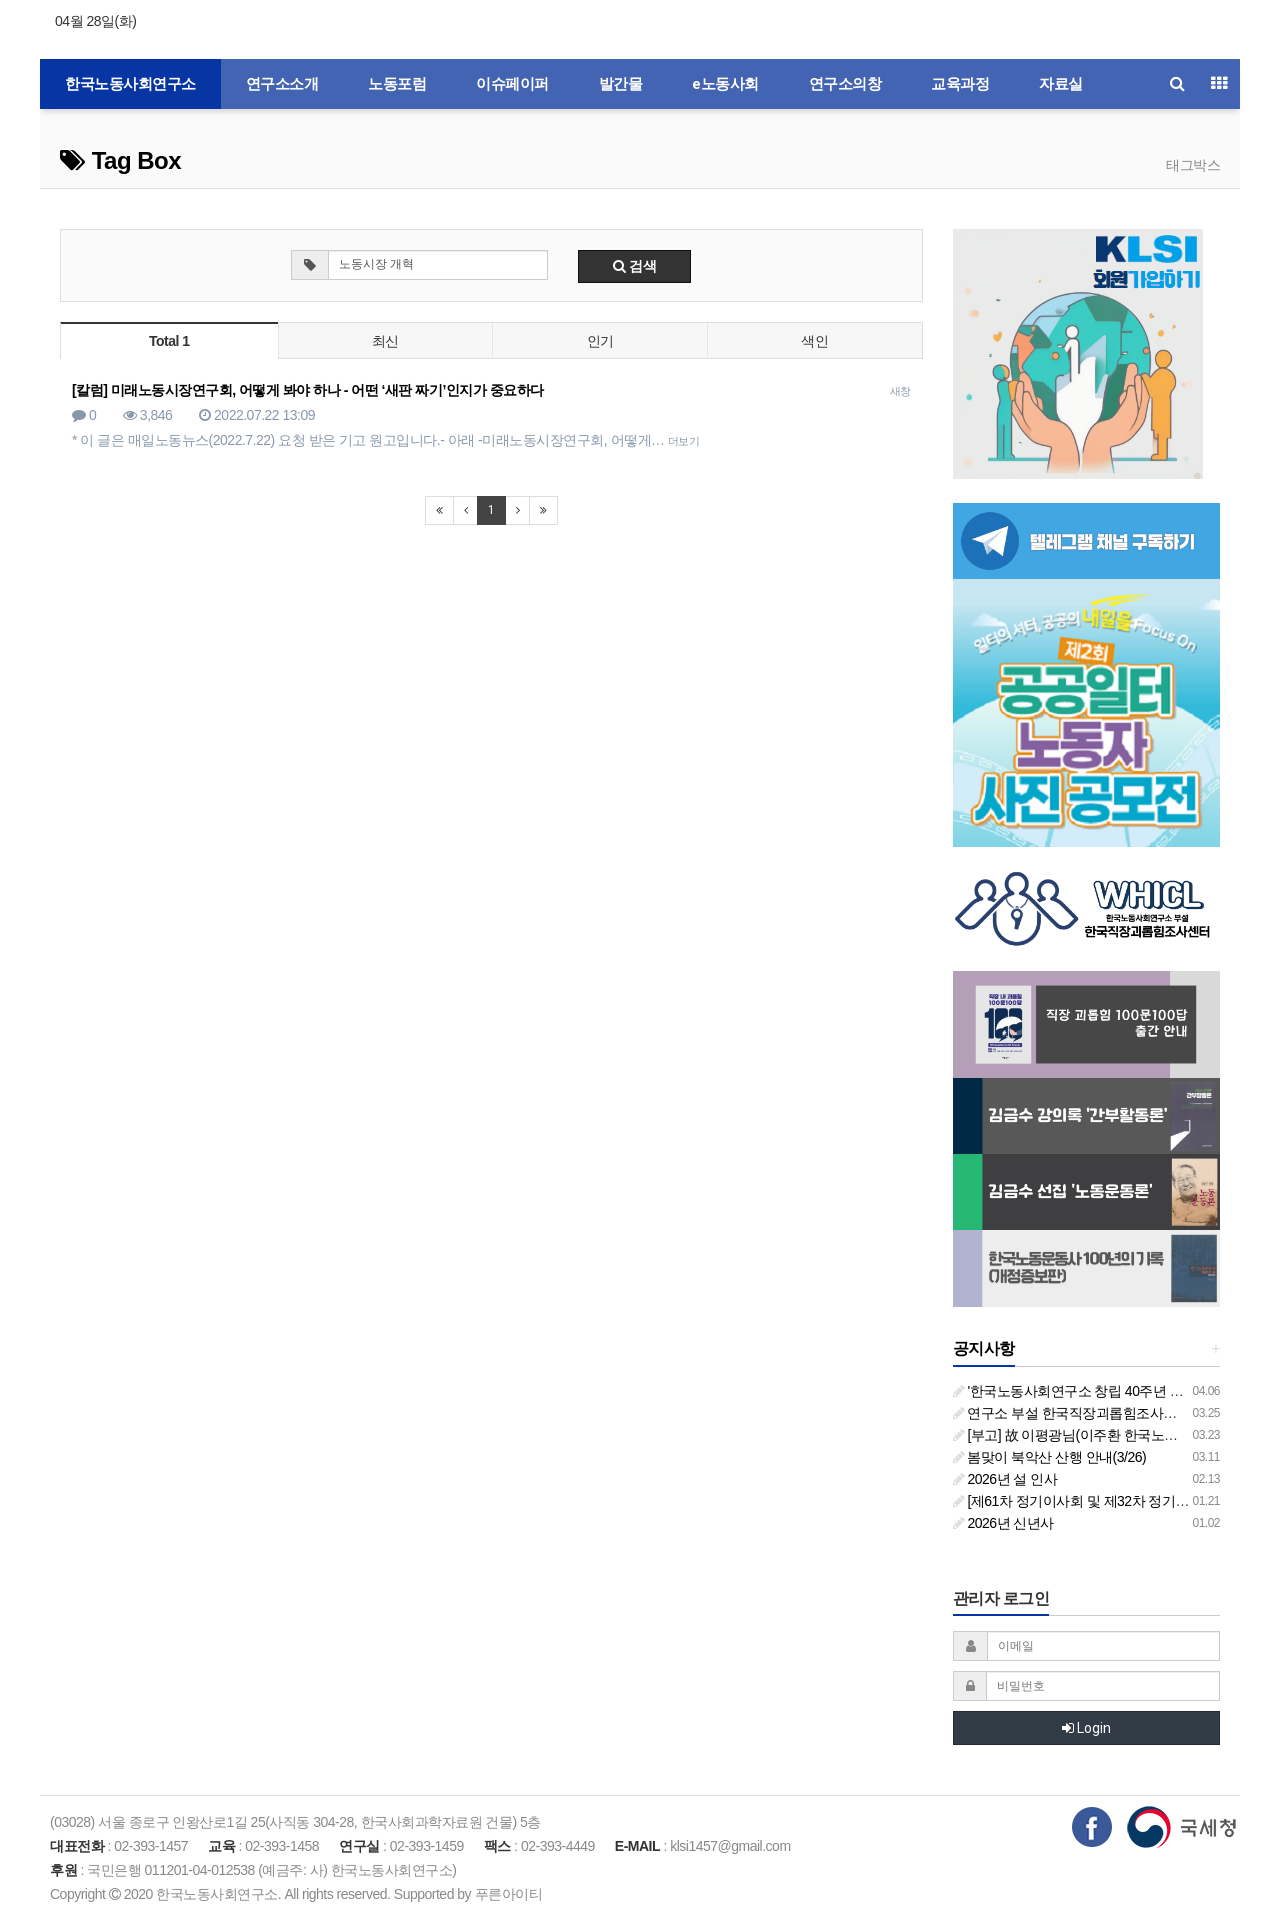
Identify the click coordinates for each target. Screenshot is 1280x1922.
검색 (635, 266)
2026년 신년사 (1003, 1523)
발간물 (621, 84)
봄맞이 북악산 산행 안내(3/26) (1050, 1457)
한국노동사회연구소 (130, 84)
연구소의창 (845, 84)
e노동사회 (725, 84)
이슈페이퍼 (512, 84)
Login (1086, 1728)
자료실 (1061, 84)
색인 (814, 341)
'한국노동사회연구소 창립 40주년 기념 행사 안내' (1106, 1391)
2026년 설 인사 (1005, 1479)
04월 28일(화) (95, 21)
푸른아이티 (509, 1894)
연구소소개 (282, 84)
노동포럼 (397, 84)
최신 (385, 341)
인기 (600, 341)
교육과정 (960, 84)
